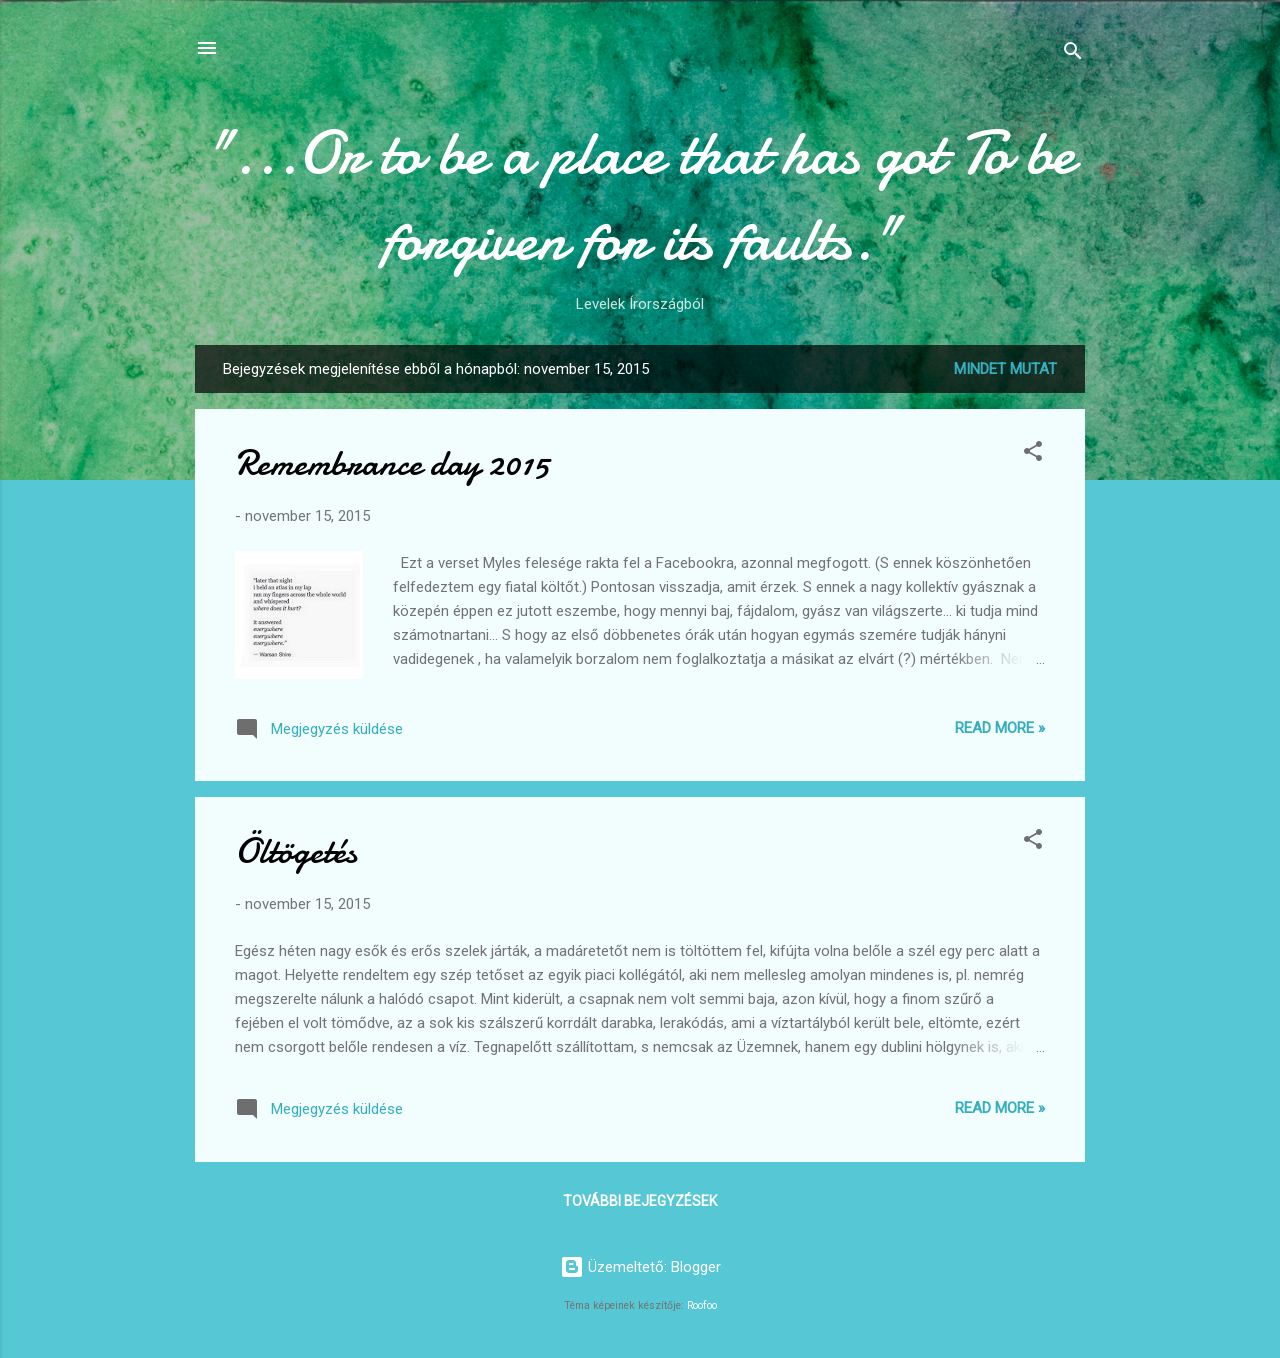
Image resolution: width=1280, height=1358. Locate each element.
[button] (1033, 454)
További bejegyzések (640, 1201)
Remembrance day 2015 (392, 463)
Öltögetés (296, 851)
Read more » (1000, 728)
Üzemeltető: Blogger (640, 1267)
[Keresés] (1073, 54)
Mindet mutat (1005, 369)
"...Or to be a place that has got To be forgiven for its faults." (640, 196)
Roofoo (702, 1305)
